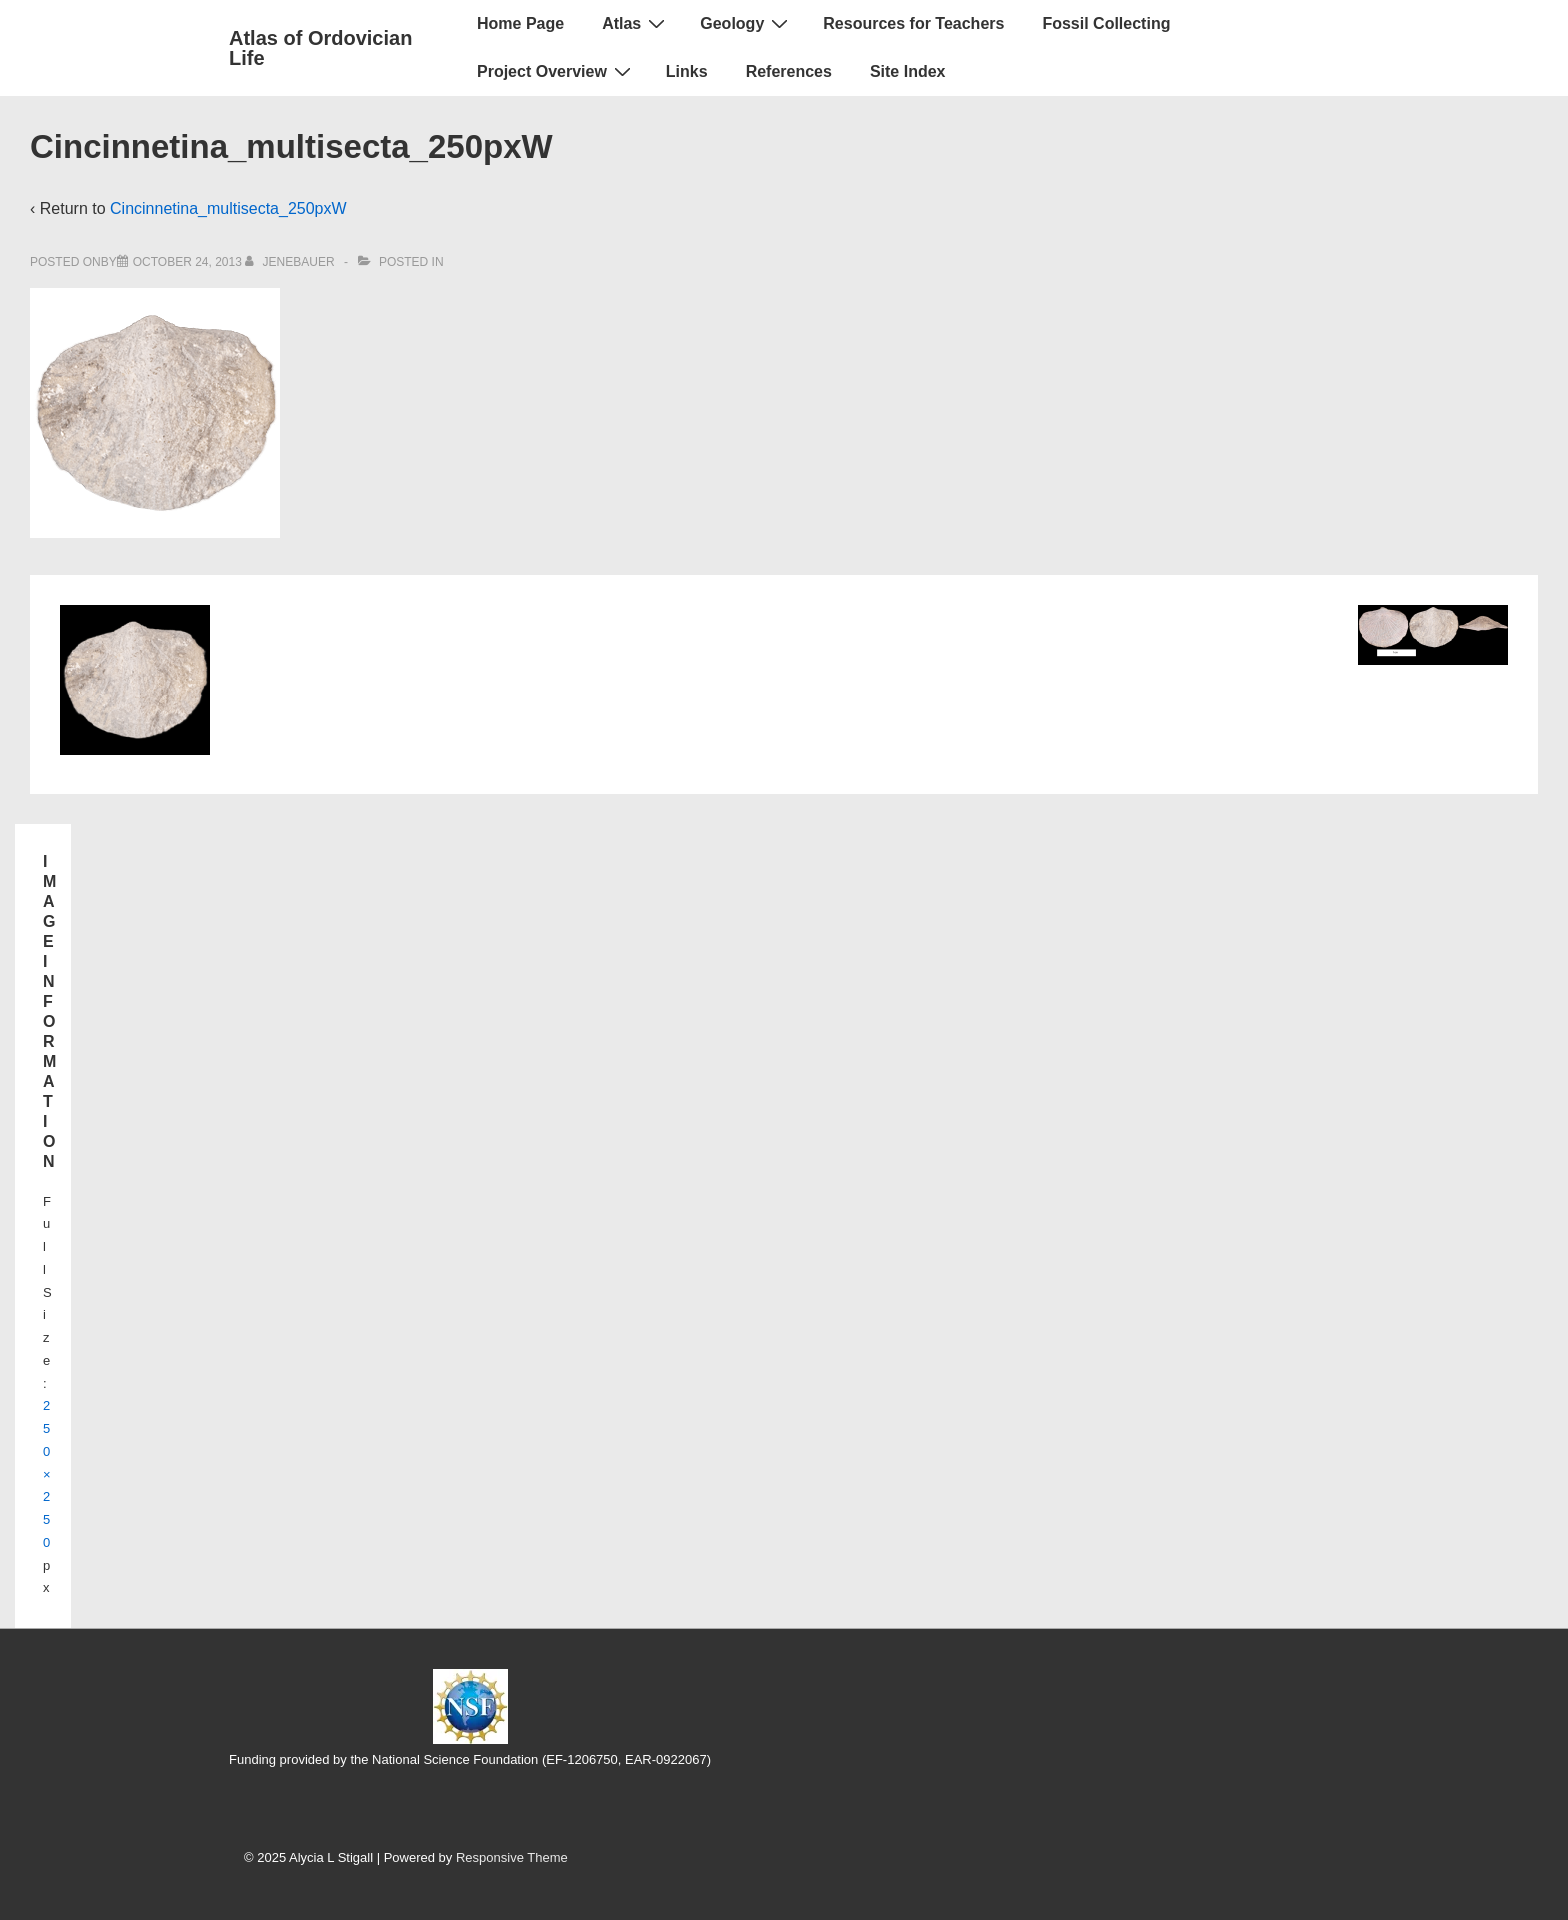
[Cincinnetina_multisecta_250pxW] (187, 262)
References (789, 71)
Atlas (636, 23)
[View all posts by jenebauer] (291, 262)
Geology (746, 23)
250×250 (47, 1474)
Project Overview (556, 71)
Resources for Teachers (913, 23)
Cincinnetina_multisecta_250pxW (228, 208)
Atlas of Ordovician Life (320, 48)
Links (687, 71)
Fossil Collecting (1106, 23)
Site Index (908, 71)
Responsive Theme (512, 1857)
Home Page (520, 23)
